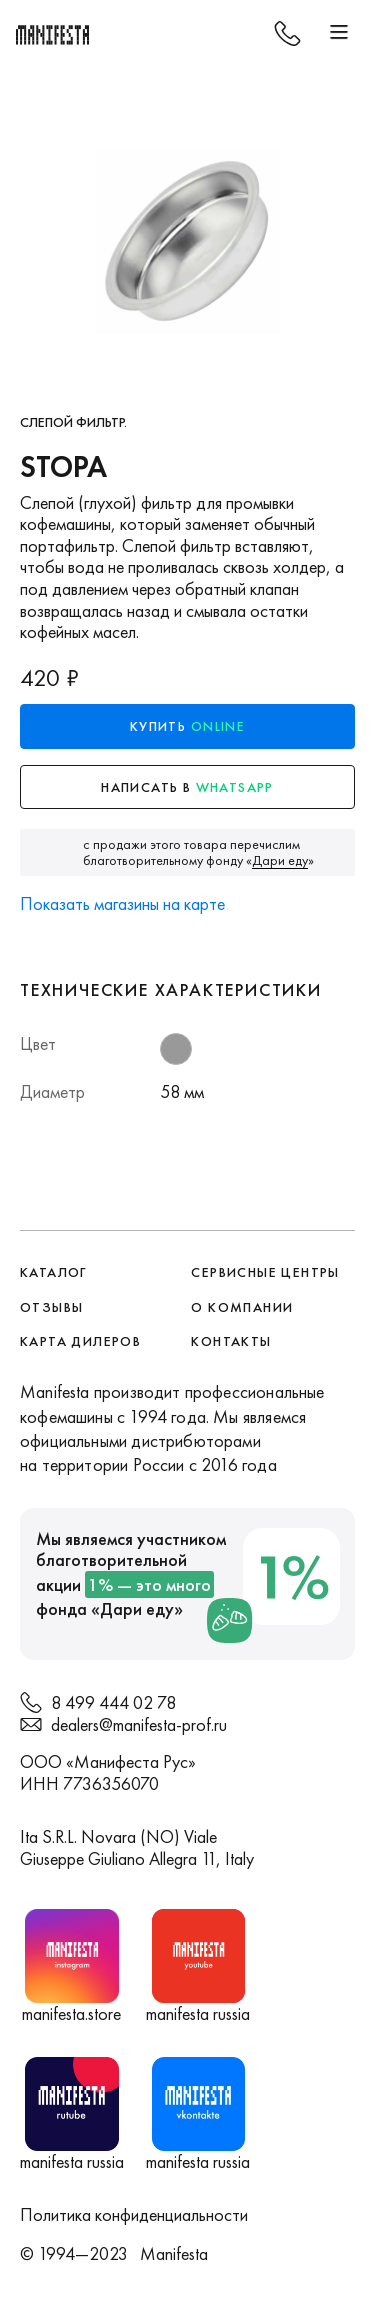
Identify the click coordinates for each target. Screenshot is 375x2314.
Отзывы (51, 1307)
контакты (231, 1341)
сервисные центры (265, 1272)
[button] (339, 33)
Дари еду (137, 1608)
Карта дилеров (80, 1341)
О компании (242, 1307)
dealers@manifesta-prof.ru (139, 1724)
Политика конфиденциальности (134, 2214)
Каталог (54, 1272)
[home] (54, 33)
